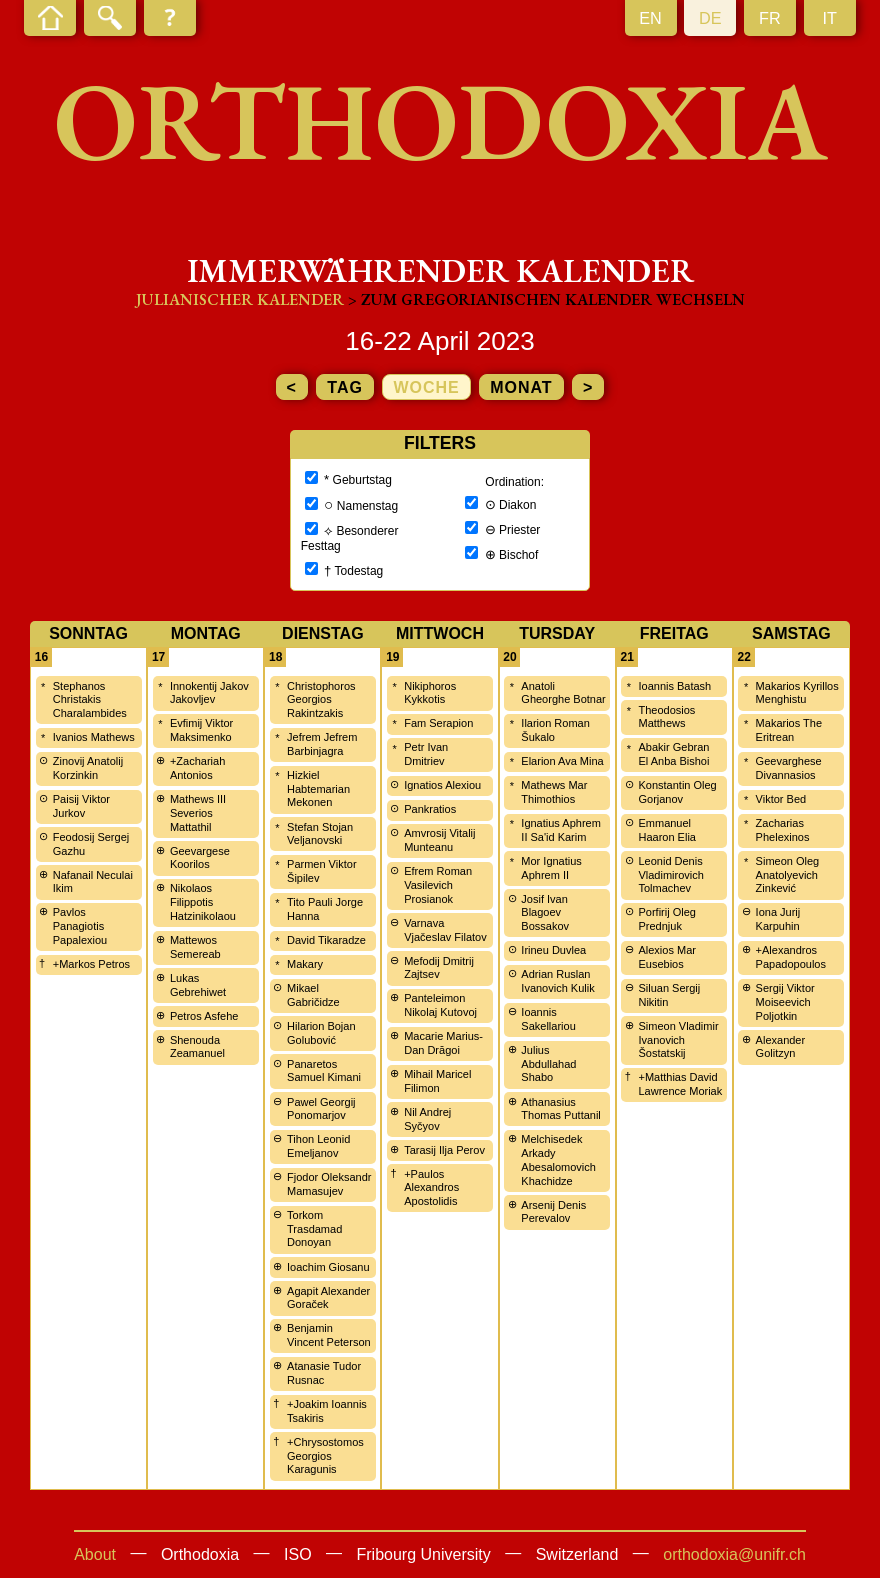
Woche (426, 387)
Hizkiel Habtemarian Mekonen (318, 789)
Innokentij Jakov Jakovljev (209, 693)
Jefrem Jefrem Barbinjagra (322, 744)
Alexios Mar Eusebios (666, 957)
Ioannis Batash (674, 686)
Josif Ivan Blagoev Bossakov (545, 913)
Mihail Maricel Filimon (437, 1081)
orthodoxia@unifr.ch (734, 1554)
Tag (345, 387)
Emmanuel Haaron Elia (666, 830)
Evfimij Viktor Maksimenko (201, 730)
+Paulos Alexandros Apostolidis (431, 1188)
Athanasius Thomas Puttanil (560, 1109)
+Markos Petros (91, 964)
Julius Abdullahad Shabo (548, 1064)
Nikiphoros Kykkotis (430, 693)
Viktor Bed (781, 799)
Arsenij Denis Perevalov (553, 1212)
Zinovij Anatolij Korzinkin (88, 768)
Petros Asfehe (204, 1016)
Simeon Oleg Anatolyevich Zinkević (788, 875)
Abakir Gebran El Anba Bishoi (673, 754)
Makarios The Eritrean (789, 730)
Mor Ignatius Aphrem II (551, 868)
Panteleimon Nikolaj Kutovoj (440, 1005)
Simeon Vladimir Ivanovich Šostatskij (678, 1040)
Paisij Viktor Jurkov (81, 806)
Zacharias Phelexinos (783, 830)
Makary (305, 964)
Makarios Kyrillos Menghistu (797, 693)
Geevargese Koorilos (200, 858)
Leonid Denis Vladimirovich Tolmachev (670, 875)
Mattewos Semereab (195, 947)
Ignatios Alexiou (442, 785)
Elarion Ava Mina (562, 761)
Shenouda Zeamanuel (197, 1047)
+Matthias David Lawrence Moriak (680, 1084)
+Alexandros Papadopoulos (791, 957)
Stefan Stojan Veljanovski (320, 834)
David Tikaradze (326, 940)
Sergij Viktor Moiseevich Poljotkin (785, 1002)
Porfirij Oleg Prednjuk (666, 919)
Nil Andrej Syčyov (427, 1119)
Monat (521, 387)
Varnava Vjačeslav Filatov (445, 930)
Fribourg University (424, 1554)
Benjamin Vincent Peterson (329, 1335)
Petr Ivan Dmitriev (426, 754)
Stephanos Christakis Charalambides (90, 700)
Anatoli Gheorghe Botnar (563, 693)
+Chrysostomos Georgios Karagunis (325, 1456)
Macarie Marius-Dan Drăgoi (443, 1043)
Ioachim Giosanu (328, 1267)
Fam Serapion (438, 723)
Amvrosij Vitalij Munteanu (439, 840)
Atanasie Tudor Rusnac (324, 1373)
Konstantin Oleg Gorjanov (677, 792)
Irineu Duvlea (553, 950)
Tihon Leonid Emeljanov (318, 1146)
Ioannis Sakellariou (548, 1019)
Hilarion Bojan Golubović (321, 1033)
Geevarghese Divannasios (789, 768)
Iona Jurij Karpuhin (778, 919)
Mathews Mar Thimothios (554, 792)
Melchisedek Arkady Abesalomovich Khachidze (558, 1159)
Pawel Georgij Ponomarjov (321, 1109)
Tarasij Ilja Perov (444, 1150)
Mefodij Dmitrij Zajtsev (439, 968)
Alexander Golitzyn (781, 1047)
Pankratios (430, 809)
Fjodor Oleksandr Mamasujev (329, 1184)
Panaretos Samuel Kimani (324, 1071)
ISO (298, 1554)
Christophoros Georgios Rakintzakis (321, 700)
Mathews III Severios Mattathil (198, 813)
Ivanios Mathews (94, 737)
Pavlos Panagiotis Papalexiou (80, 926)
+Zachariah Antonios (197, 768)
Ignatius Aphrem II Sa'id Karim (561, 830)
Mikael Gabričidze (313, 995)
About (95, 1554)
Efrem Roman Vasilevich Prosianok (438, 885)
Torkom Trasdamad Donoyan (314, 1229)
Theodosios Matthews (666, 717)
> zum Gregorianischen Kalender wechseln (546, 299)
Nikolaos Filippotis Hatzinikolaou (203, 902)
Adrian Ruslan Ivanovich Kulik (557, 981)
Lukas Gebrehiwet (198, 985)
